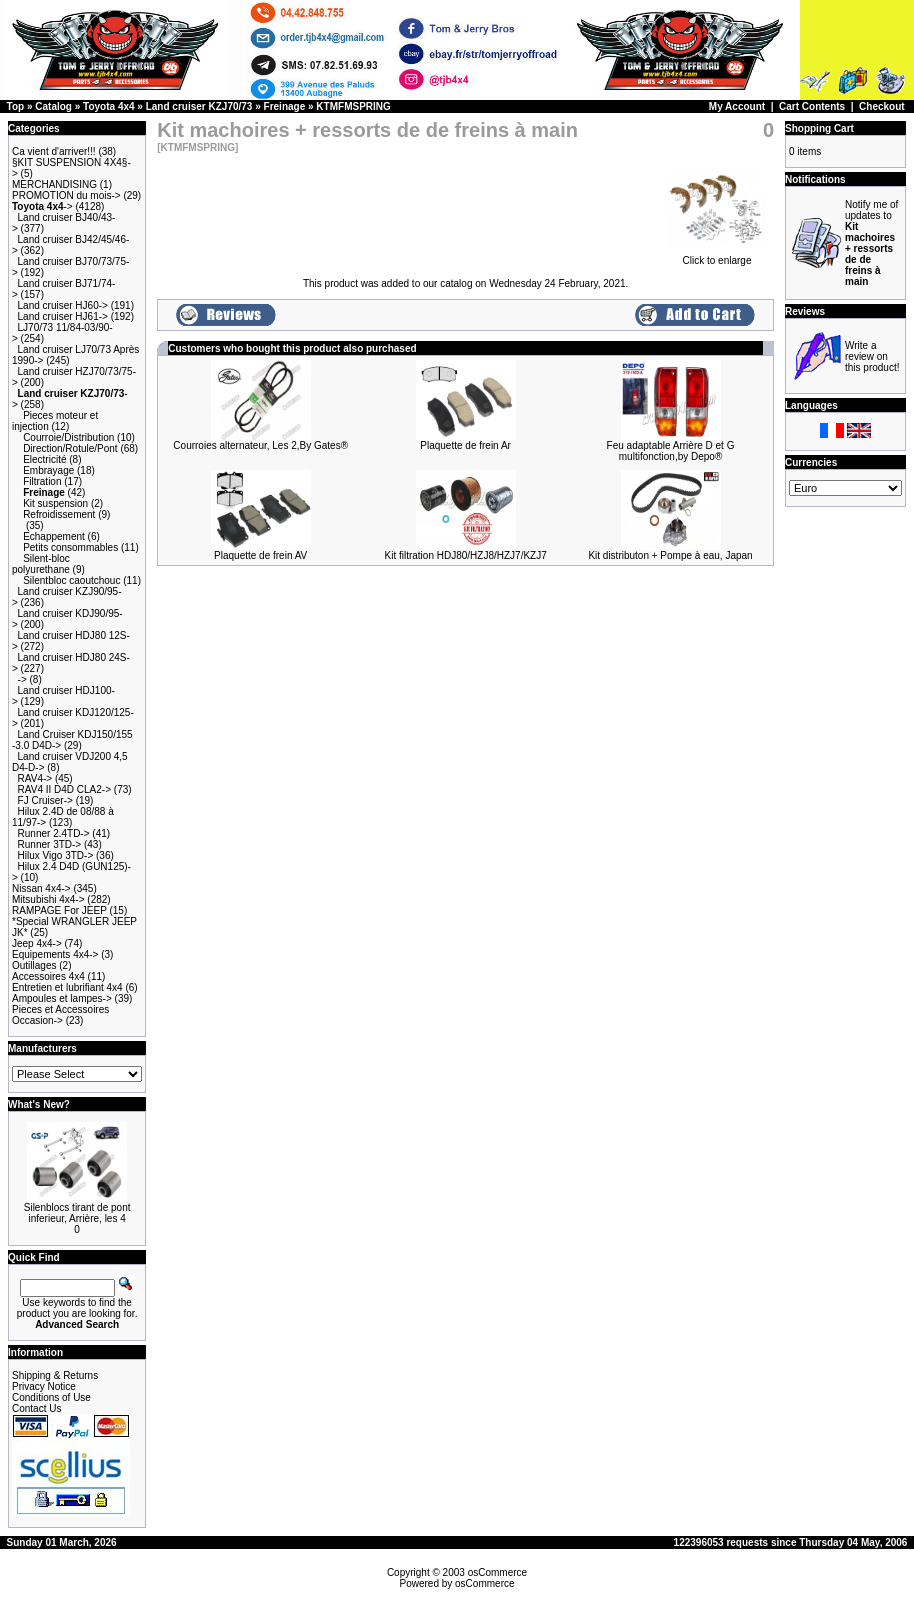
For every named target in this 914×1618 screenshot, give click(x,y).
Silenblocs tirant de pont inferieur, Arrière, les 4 (77, 1213)
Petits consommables (70, 547)
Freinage (285, 106)
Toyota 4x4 (109, 106)
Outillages (34, 965)
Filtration (42, 481)
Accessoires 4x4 (48, 976)
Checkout (882, 106)
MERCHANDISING (54, 184)
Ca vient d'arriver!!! (54, 151)
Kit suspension (55, 503)
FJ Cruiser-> (45, 800)
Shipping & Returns (55, 1375)
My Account (737, 106)
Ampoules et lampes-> (62, 998)
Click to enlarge (717, 256)
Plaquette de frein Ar (465, 445)
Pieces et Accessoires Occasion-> (60, 1015)
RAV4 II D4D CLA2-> (64, 789)
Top (16, 106)
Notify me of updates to (871, 243)
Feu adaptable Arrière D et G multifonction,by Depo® (671, 451)
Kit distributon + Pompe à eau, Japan (670, 555)
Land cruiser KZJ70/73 (199, 106)
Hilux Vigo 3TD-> (56, 855)
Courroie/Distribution (68, 437)
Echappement (54, 536)
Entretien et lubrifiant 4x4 (67, 987)
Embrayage (48, 470)
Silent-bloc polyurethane (41, 564)
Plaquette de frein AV (260, 555)
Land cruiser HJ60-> (63, 305)
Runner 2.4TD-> (54, 833)
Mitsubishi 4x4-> (48, 899)
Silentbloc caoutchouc (71, 580)
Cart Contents (812, 106)
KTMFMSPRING (353, 106)
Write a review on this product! (872, 356)
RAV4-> (35, 778)
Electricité (44, 459)
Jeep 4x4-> (37, 943)
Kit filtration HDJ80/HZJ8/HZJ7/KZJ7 (465, 555)
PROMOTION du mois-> (66, 195)
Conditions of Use (51, 1397)
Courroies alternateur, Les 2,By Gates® (260, 445)
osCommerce (497, 1572)
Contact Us (36, 1408)
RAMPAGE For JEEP (59, 910)
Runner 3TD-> (50, 844)
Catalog (53, 106)
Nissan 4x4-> (41, 888)
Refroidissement (59, 514)
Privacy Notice (44, 1386)
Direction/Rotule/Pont (70, 448)
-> (42, 206)
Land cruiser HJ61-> (63, 316)
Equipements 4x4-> (55, 954)
